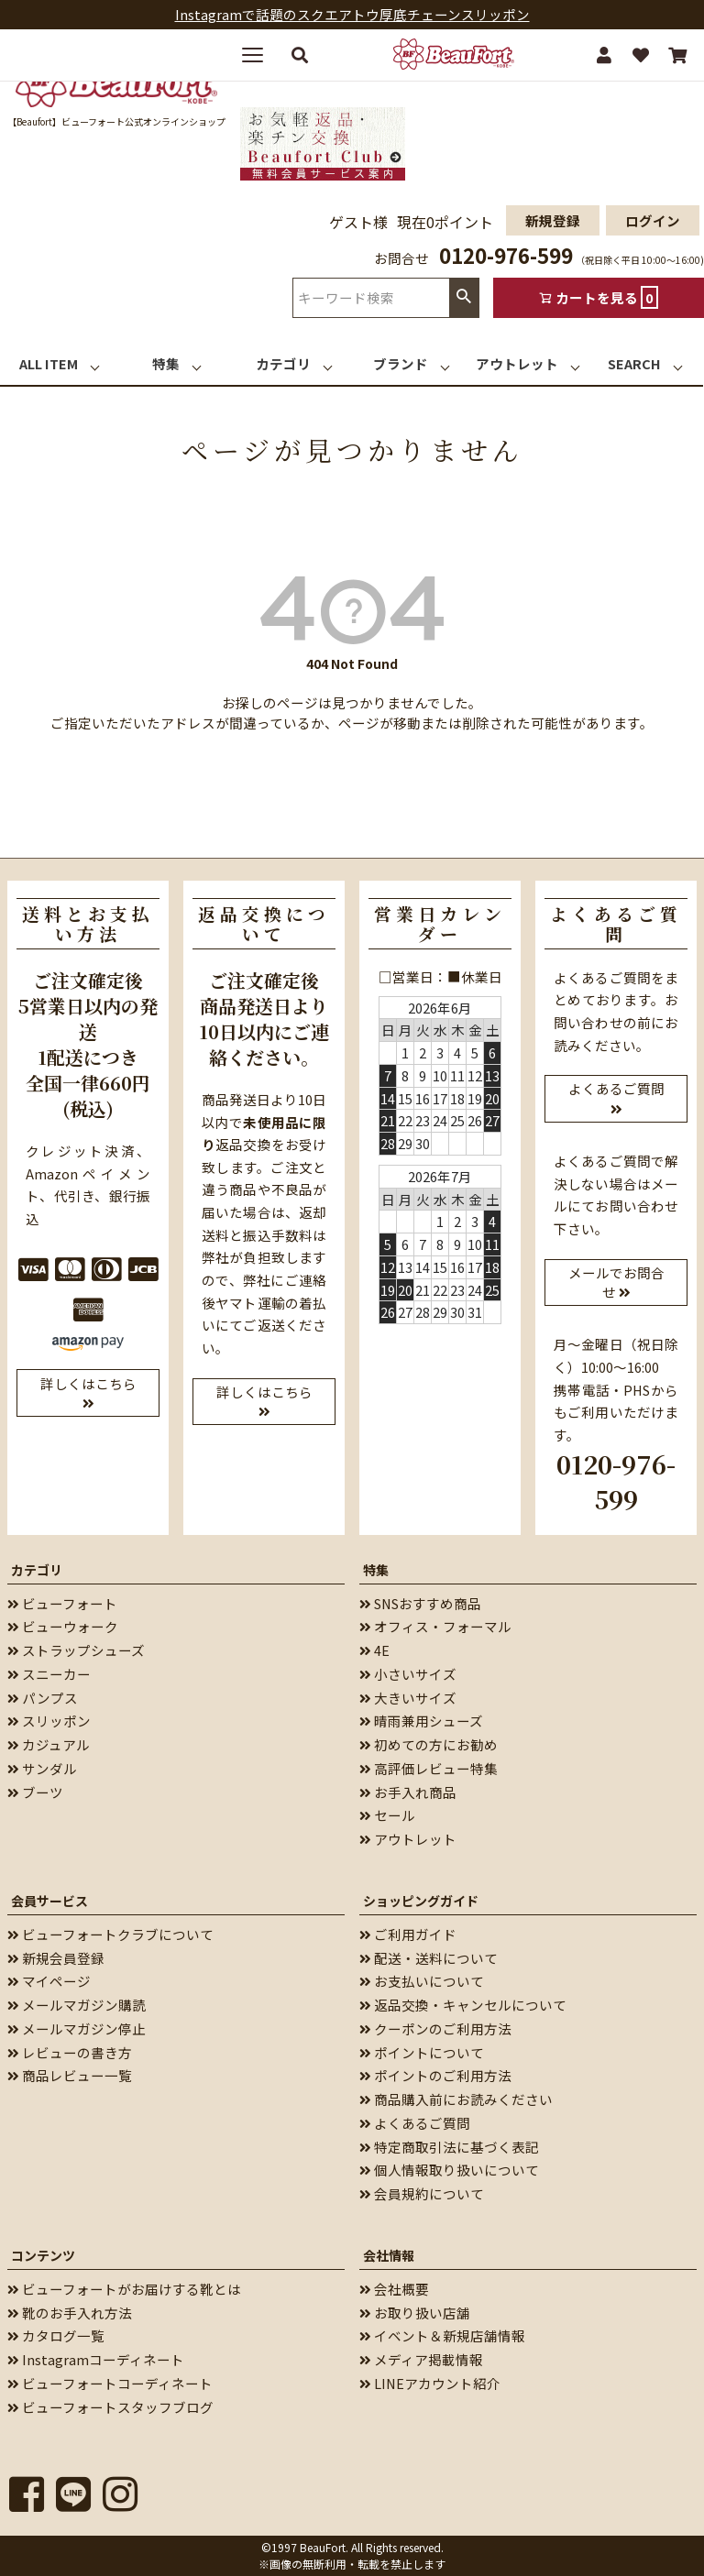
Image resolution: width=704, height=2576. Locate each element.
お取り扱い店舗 (414, 2312)
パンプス (42, 1697)
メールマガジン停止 (76, 2028)
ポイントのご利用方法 (435, 2075)
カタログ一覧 (55, 2335)
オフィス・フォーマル (435, 1626)
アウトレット (407, 1838)
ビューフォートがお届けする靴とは (124, 2288)
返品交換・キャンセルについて (462, 2004)
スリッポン (49, 1720)
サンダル (42, 1768)
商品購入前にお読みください (456, 2099)
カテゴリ (36, 1570)
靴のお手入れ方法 (69, 2312)
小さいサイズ (407, 1673)
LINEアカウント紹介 (429, 2383)
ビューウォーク (62, 1626)
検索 (463, 297)
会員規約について (421, 2193)
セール (387, 1815)
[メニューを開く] (259, 55)
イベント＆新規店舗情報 (442, 2335)
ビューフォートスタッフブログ (110, 2407)
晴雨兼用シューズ (421, 1720)
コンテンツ (43, 2255)
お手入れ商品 (407, 1792)
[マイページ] (604, 55)
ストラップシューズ (76, 1650)
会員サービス (49, 1900)
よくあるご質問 (414, 2122)
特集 (376, 1570)
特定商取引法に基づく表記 (449, 2146)
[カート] (677, 55)
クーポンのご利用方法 (435, 2028)
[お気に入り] (640, 55)
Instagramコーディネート (95, 2359)
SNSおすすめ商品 (420, 1603)
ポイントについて (421, 2052)
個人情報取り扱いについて (449, 2169)
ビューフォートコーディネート (110, 2383)
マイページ (49, 1980)
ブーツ (35, 1792)
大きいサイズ (407, 1697)
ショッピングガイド (420, 1900)
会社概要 (394, 2288)
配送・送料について (428, 1958)
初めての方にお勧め (428, 1744)
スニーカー (49, 1673)
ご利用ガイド (407, 1934)
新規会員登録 (55, 1958)
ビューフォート (62, 1603)
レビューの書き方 (69, 2052)
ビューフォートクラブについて (110, 1934)
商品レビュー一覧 (69, 2075)
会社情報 (388, 2255)
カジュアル (48, 1744)
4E (374, 1650)
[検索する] (299, 55)
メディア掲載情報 (421, 2359)
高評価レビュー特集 (428, 1768)
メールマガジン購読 (76, 2004)
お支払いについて (421, 1980)
